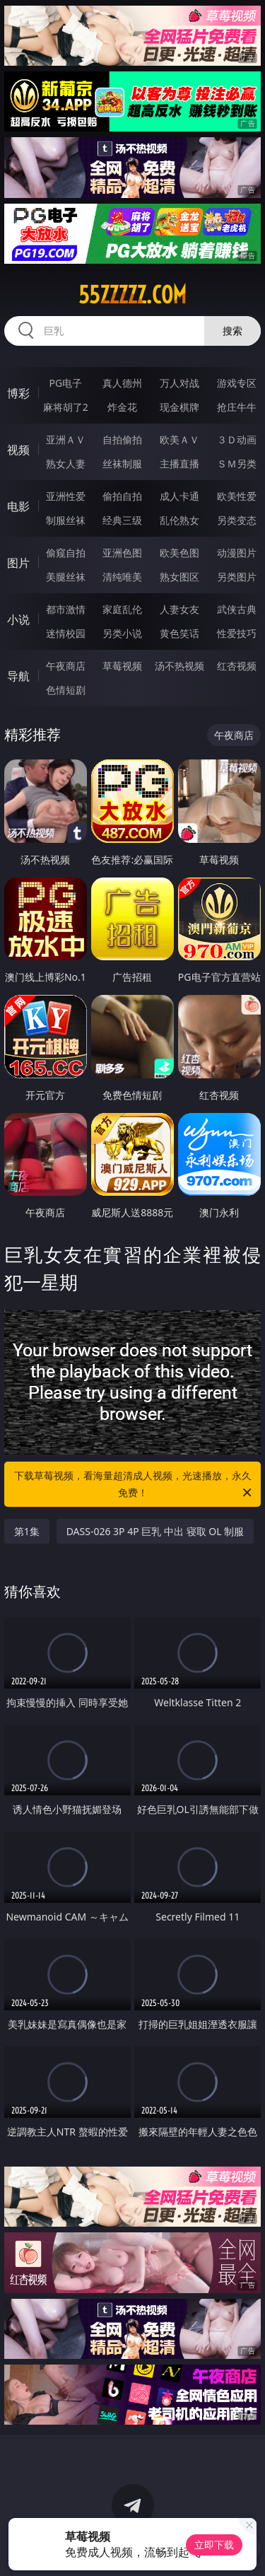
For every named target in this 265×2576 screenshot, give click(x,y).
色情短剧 (66, 690)
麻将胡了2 (65, 407)
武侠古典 (237, 609)
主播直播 (179, 463)
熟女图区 (179, 576)
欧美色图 (179, 552)
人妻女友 (179, 609)
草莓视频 (122, 665)
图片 (18, 563)
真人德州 (122, 383)
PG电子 (65, 383)
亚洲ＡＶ (66, 439)
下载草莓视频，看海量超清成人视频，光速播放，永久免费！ (134, 1485)
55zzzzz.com (132, 295)
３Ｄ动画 (237, 439)
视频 (18, 449)
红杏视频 (237, 665)
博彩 (18, 393)
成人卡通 (179, 496)
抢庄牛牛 (237, 407)
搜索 (232, 330)
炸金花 (122, 407)
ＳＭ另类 (237, 463)
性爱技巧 (237, 633)
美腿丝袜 (66, 576)
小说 (18, 619)
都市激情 (66, 609)
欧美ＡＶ (179, 439)
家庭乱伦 (122, 609)
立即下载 (214, 2544)
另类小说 (122, 633)
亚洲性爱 (66, 496)
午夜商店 (66, 665)
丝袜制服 (122, 463)
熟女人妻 (66, 463)
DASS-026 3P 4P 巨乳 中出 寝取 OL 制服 (155, 1531)
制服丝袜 (66, 520)
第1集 (27, 1531)
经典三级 (122, 520)
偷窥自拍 (66, 552)
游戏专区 (237, 383)
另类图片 (237, 576)
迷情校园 (66, 633)
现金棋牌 (179, 407)
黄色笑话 (179, 633)
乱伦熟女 (179, 520)
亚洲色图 (122, 552)
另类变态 (237, 520)
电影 (18, 506)
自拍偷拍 (122, 439)
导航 (18, 676)
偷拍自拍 (122, 496)
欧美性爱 (237, 496)
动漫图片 (237, 552)
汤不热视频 (179, 665)
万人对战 (179, 383)
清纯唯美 (122, 576)
